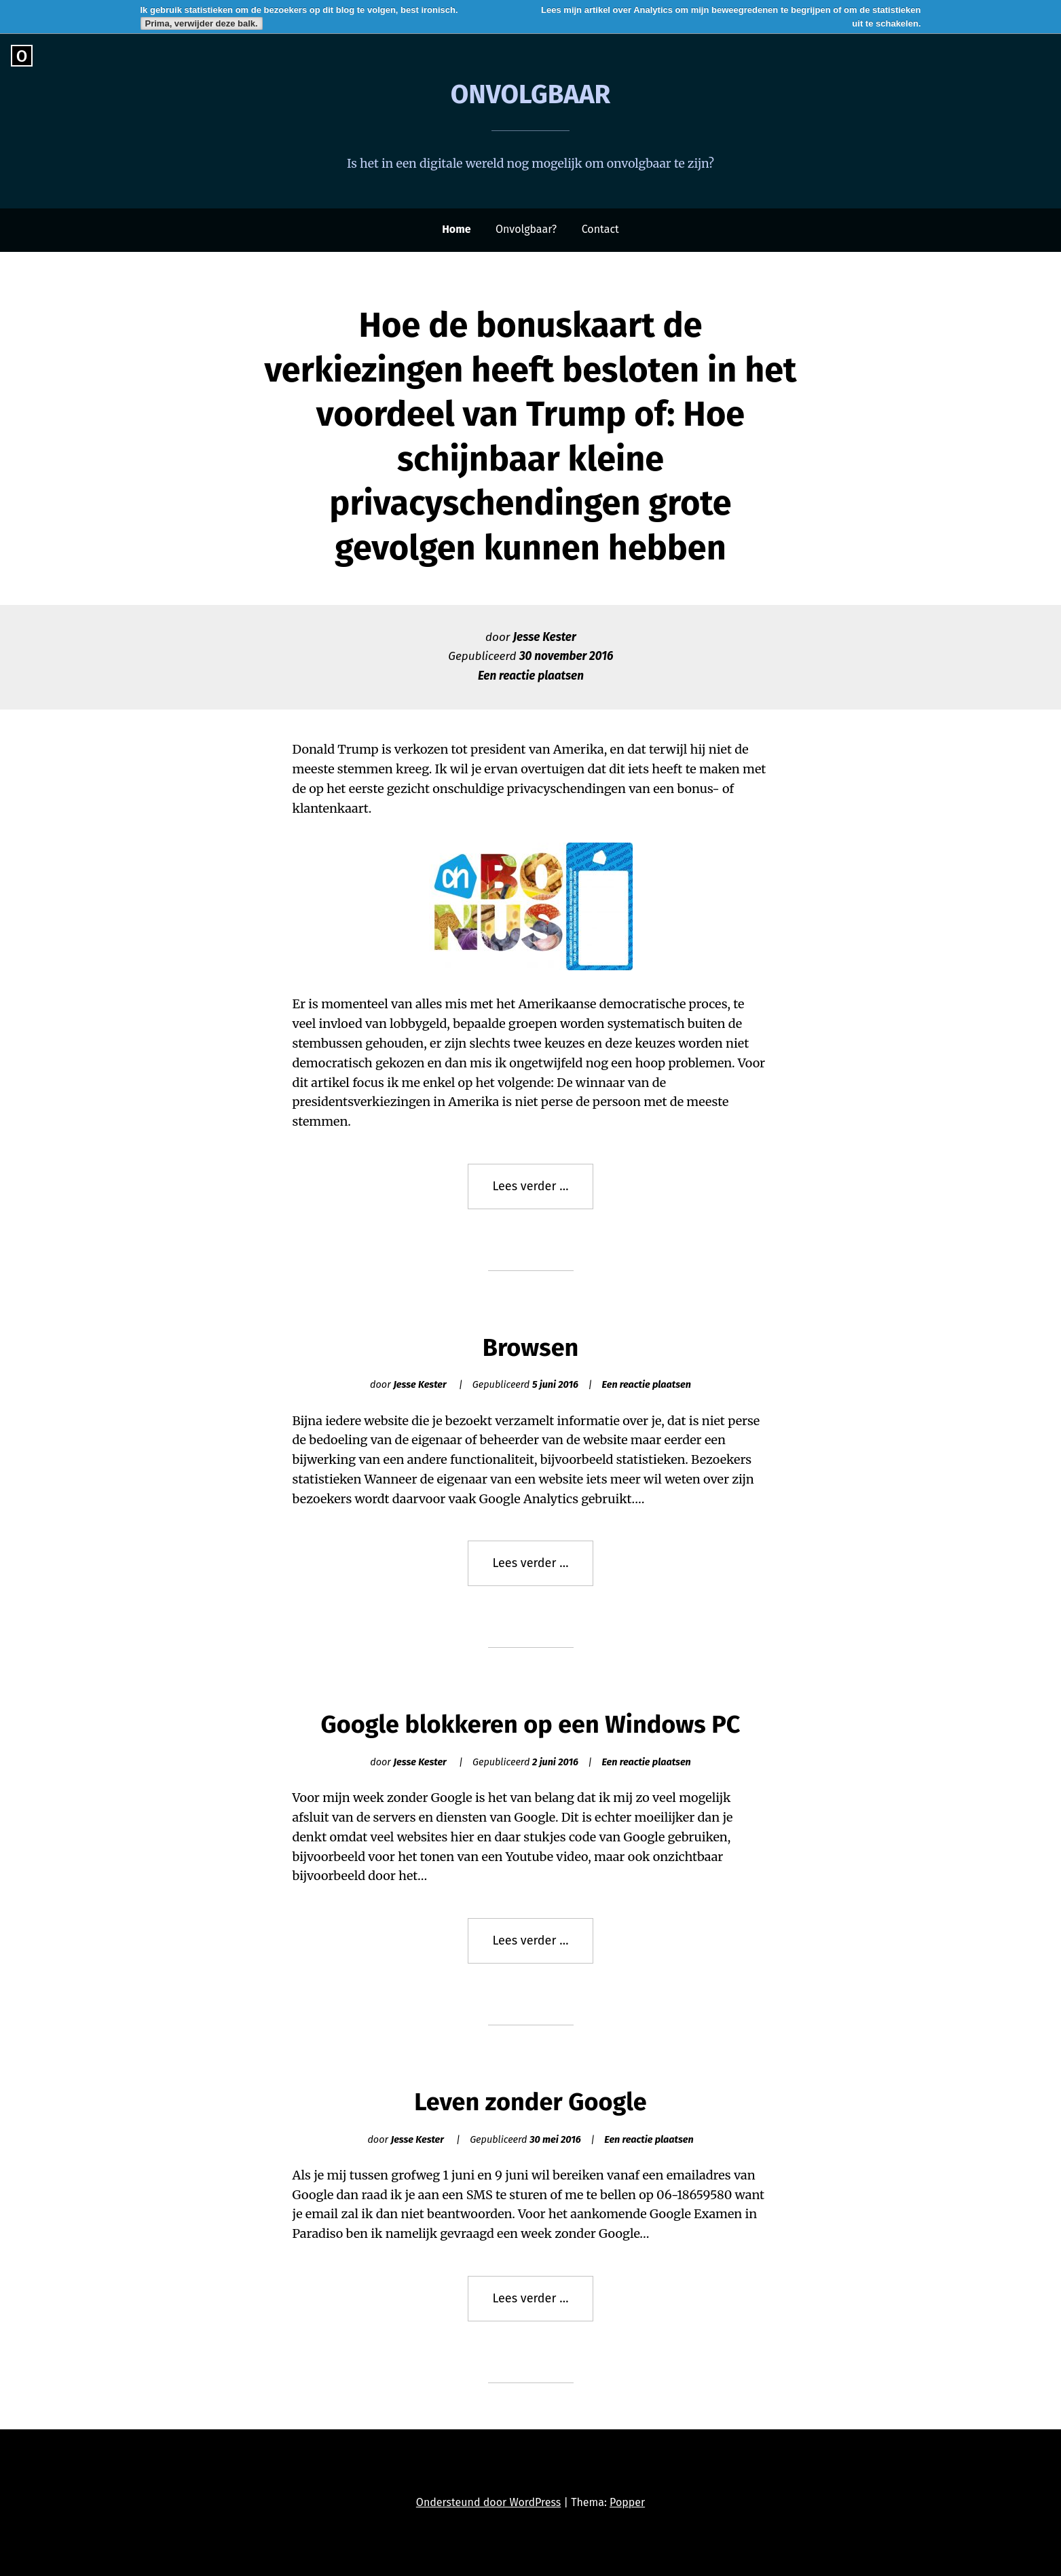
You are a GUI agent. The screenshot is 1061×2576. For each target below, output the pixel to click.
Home (456, 229)
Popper (627, 2502)
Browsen (531, 1348)
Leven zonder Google (530, 2102)
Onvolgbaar (531, 94)
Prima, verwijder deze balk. (201, 23)
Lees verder (543, 1193)
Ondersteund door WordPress (488, 2502)
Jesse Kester (544, 637)
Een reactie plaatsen (531, 676)
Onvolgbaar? (526, 229)
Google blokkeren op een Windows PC (530, 1725)
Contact (600, 229)
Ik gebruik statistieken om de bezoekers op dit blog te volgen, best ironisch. (299, 10)
